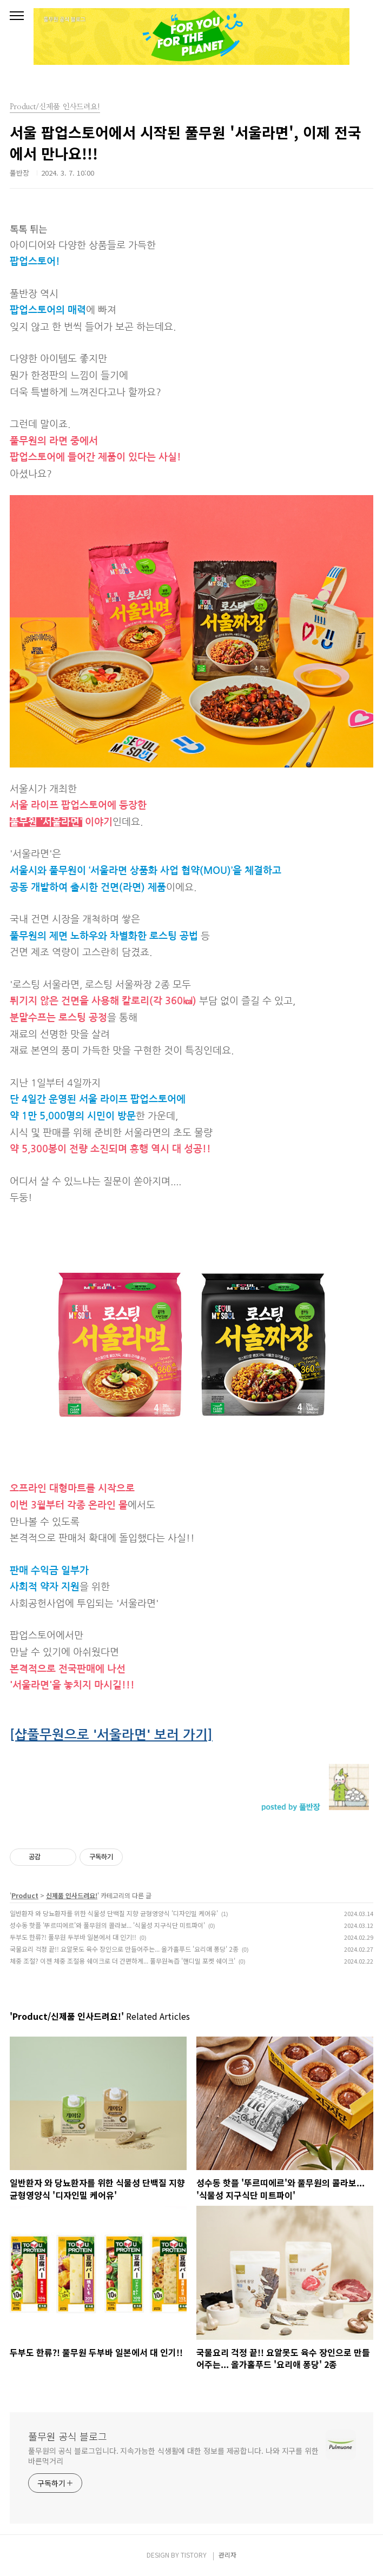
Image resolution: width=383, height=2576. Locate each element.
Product (24, 1895)
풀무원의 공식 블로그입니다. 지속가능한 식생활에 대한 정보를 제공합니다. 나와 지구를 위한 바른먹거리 (173, 2455)
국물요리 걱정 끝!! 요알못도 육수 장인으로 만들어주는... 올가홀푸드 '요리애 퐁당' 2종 (124, 1948)
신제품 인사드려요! (71, 1895)
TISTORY (194, 2554)
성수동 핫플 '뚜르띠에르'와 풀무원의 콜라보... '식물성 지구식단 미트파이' (107, 1925)
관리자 (227, 2554)
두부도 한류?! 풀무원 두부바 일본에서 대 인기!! (73, 1936)
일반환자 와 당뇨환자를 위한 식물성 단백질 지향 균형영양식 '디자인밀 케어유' (114, 1913)
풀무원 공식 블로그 (67, 2436)
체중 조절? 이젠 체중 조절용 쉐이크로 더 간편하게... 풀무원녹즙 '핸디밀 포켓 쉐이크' (122, 1960)
